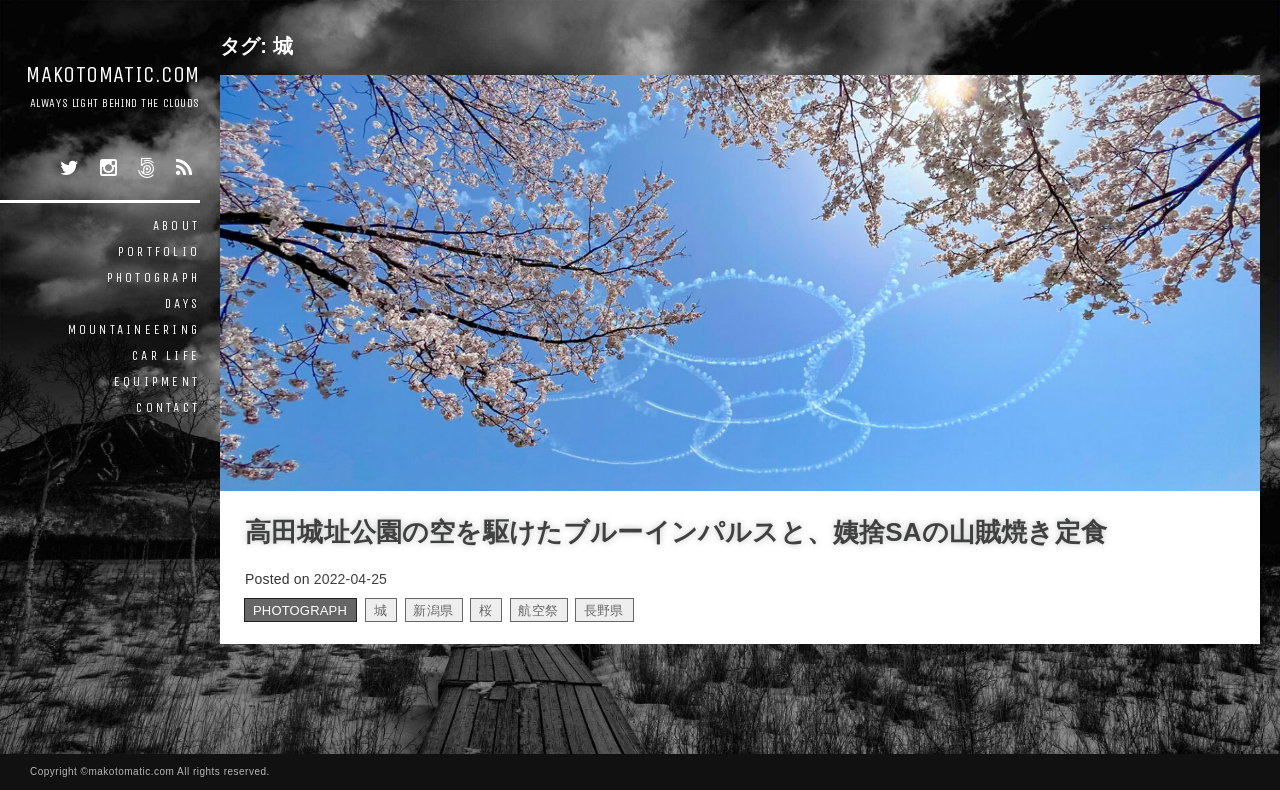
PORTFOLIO (159, 251)
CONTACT (168, 407)
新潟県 (433, 610)
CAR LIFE (166, 355)
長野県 (604, 610)
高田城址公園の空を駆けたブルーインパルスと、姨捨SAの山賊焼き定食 (676, 532)
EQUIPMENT (157, 381)
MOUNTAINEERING (134, 329)
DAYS (182, 303)
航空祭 (538, 610)
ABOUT (176, 225)
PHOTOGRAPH (154, 277)
